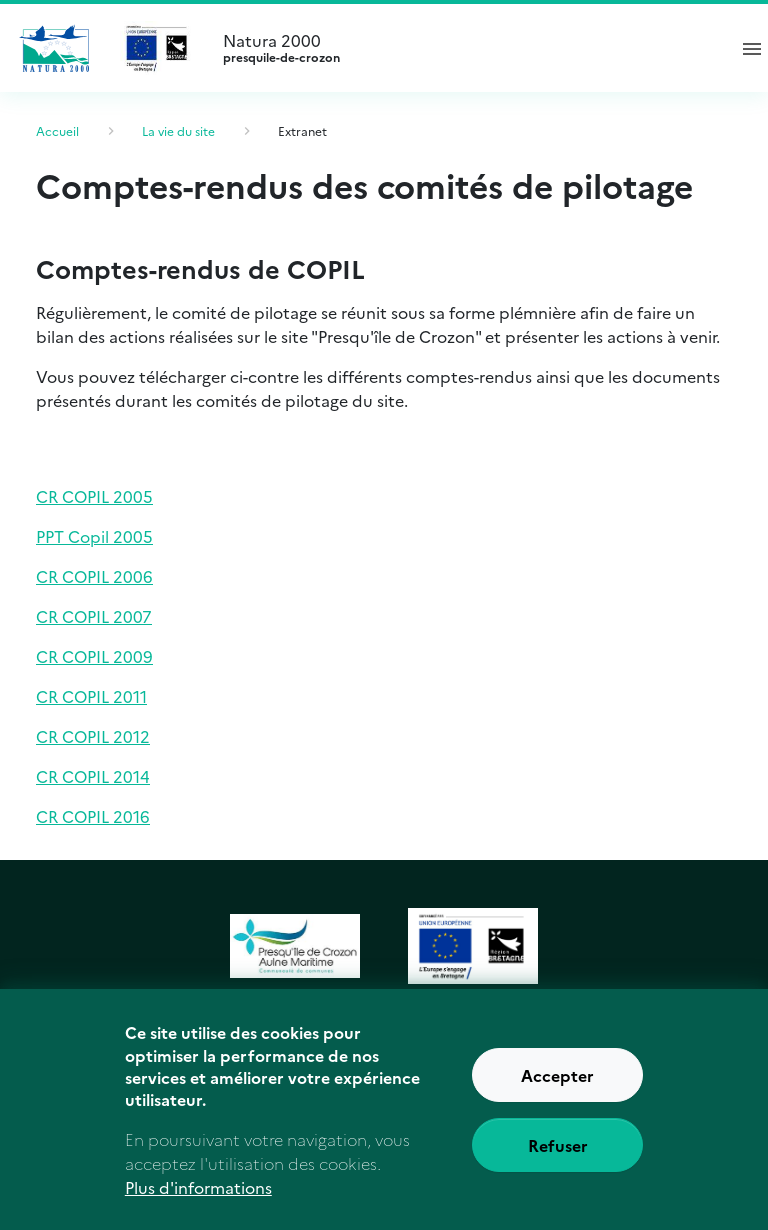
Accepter (557, 1097)
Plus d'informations (198, 1209)
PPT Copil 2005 (94, 536)
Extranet (302, 130)
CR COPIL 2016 (93, 816)
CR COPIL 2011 (91, 696)
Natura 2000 (465, 48)
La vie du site (178, 130)
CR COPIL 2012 (93, 736)
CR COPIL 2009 (94, 656)
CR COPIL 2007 (94, 616)
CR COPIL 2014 (93, 776)
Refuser (558, 1167)
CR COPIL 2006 (94, 576)
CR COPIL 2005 (94, 496)
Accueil (57, 130)
